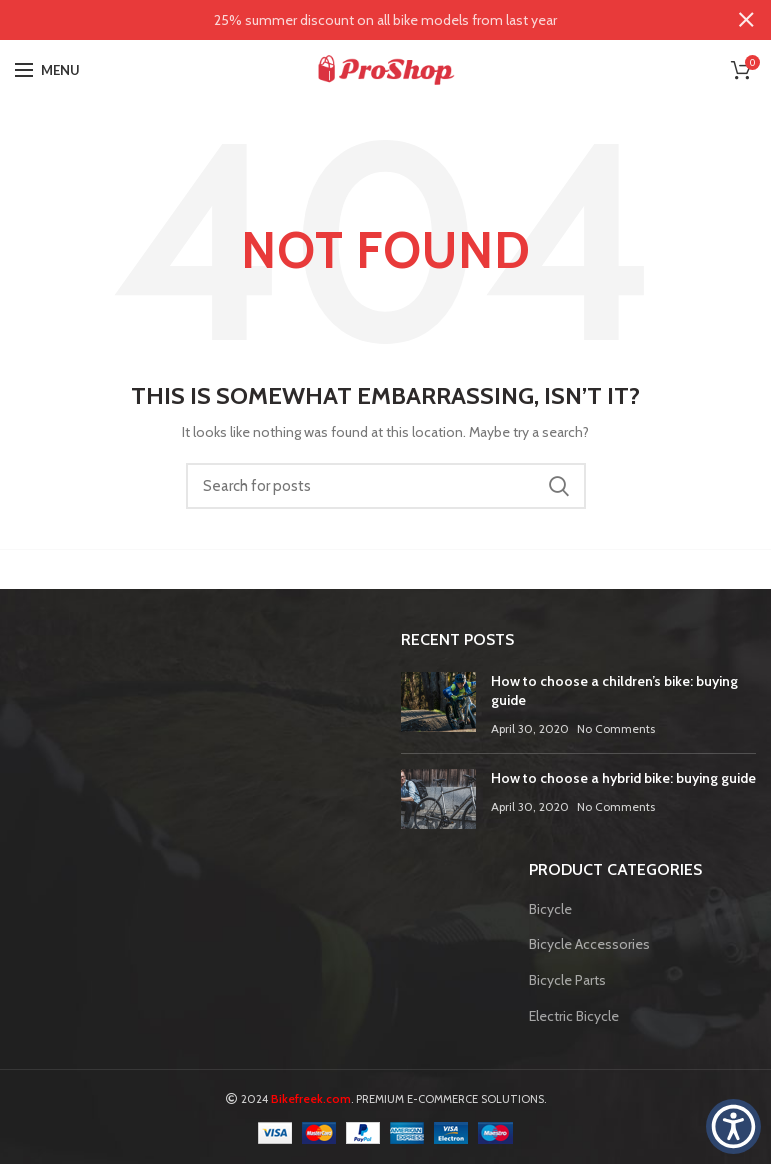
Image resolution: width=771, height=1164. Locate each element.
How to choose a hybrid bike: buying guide (623, 778)
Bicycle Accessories (589, 944)
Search (559, 486)
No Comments (616, 728)
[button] (733, 1126)
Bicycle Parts (567, 980)
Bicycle (550, 909)
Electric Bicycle (574, 1016)
